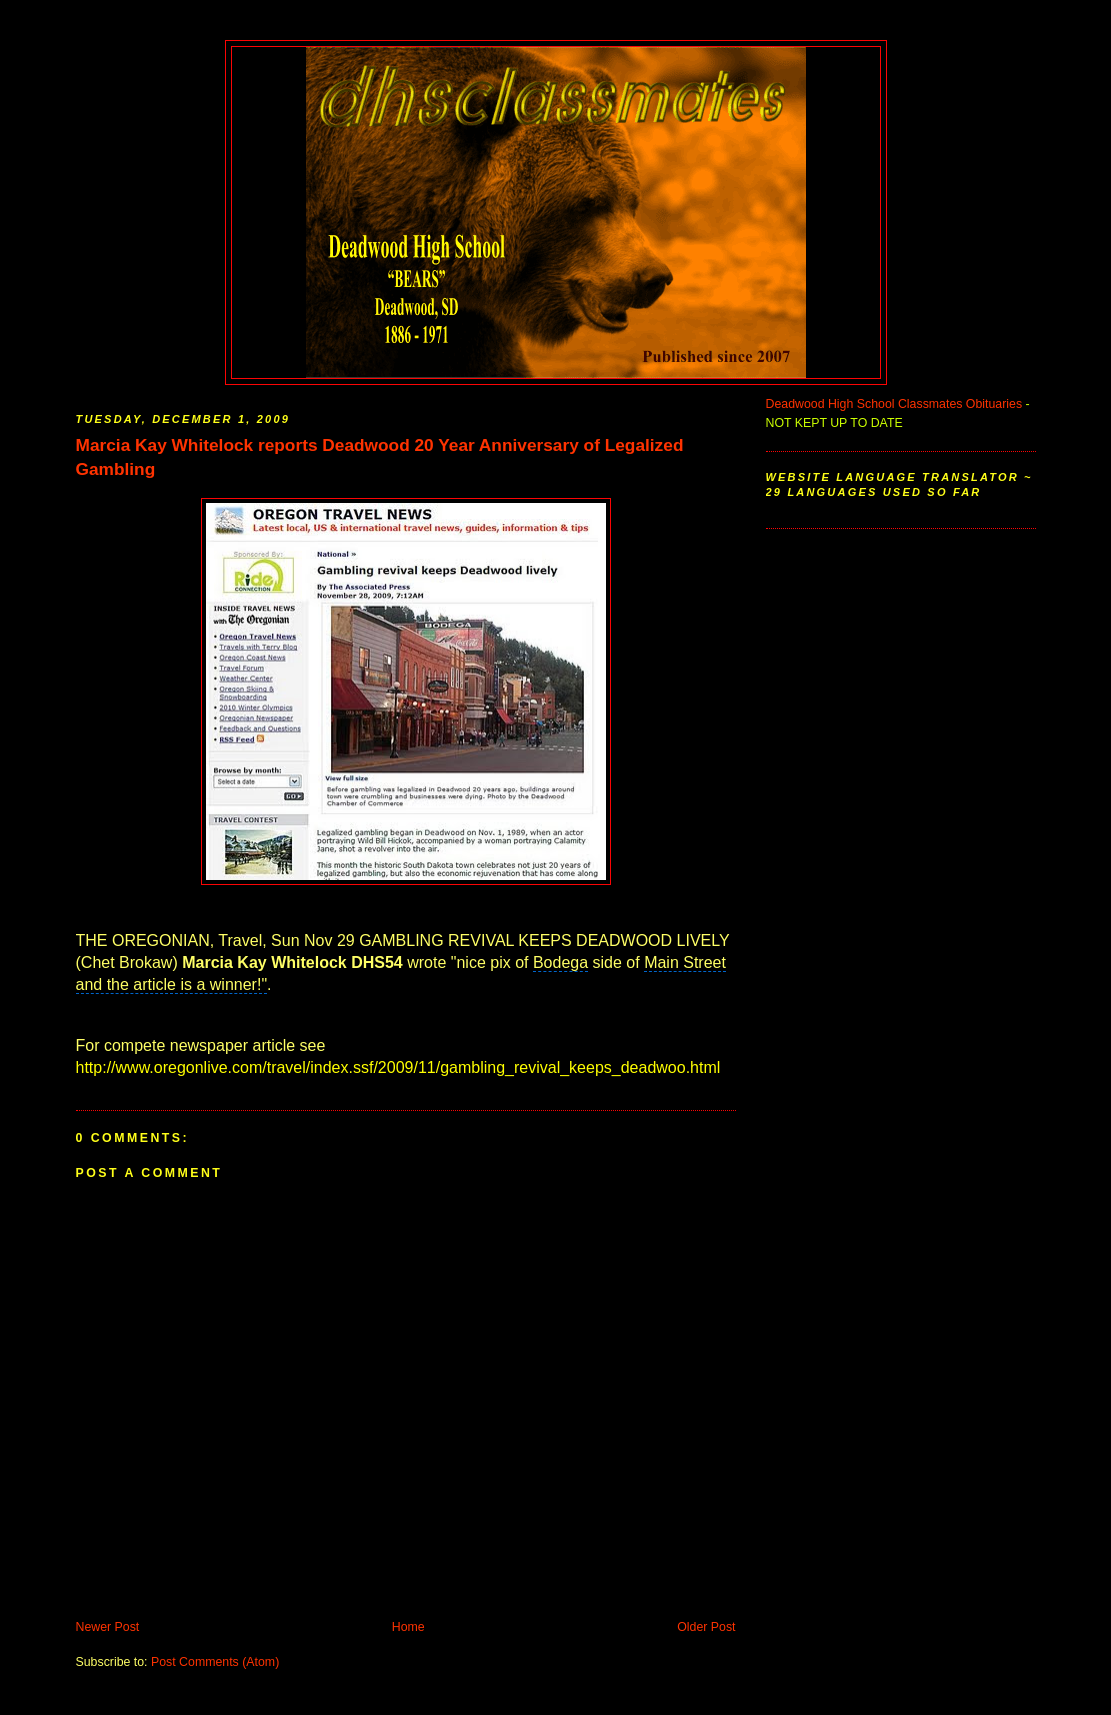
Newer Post (108, 1627)
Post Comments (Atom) (215, 1662)
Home (408, 1627)
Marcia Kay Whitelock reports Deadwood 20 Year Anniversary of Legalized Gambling (380, 457)
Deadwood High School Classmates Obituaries (894, 404)
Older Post (706, 1627)
